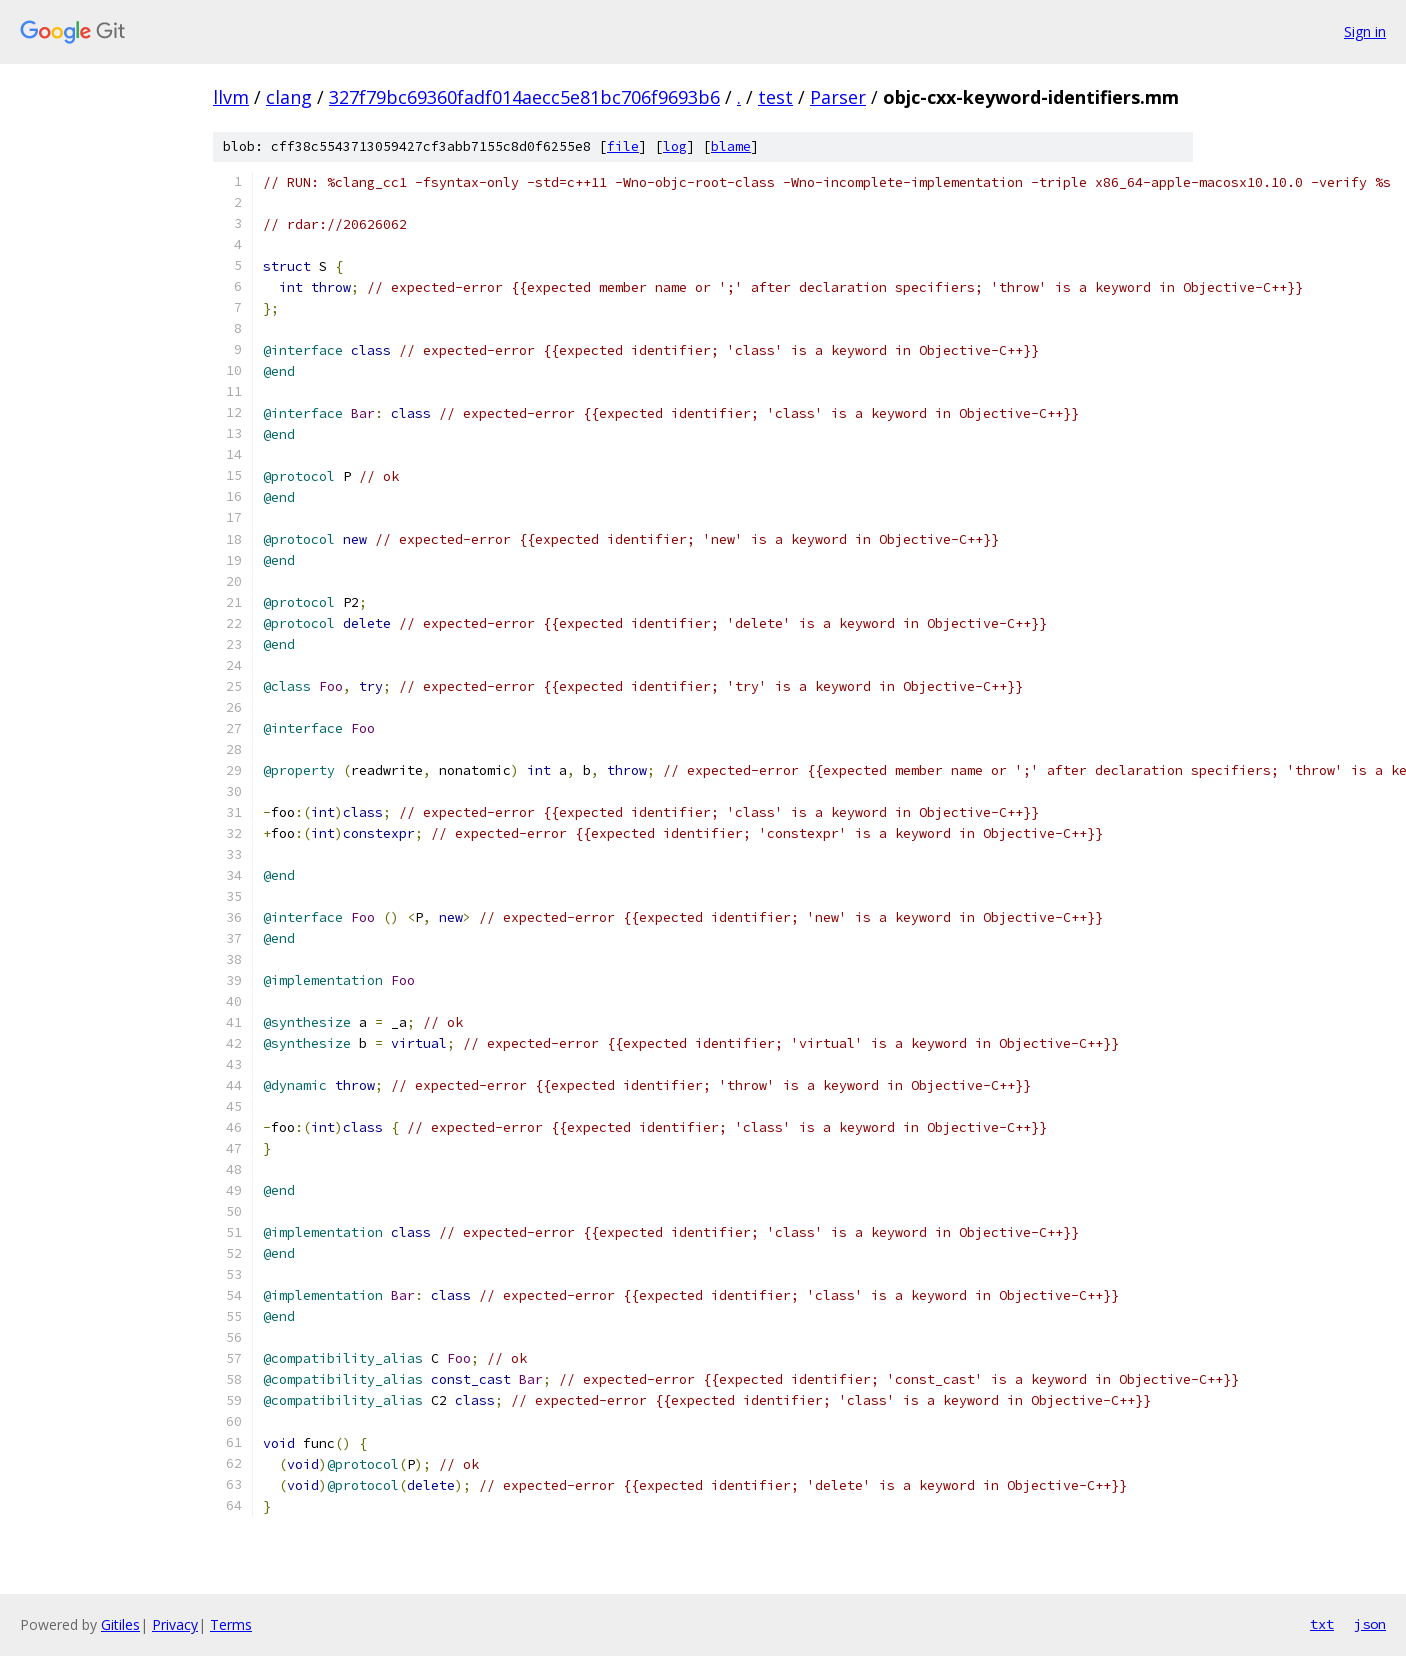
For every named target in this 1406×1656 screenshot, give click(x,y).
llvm (231, 97)
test (775, 97)
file (623, 146)
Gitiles (120, 1624)
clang (289, 97)
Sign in (1365, 31)
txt (1322, 1624)
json (1370, 1624)
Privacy (175, 1624)
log (675, 146)
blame (731, 146)
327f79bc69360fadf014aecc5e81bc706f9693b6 (524, 97)
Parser (838, 97)
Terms (231, 1624)
